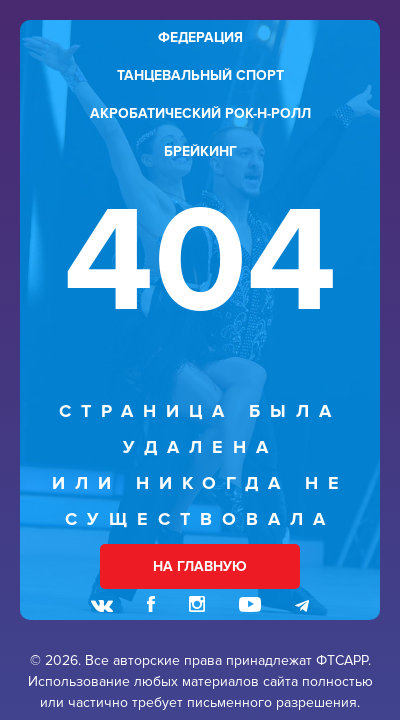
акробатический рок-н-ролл (200, 113)
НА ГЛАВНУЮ (200, 566)
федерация (200, 37)
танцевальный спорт (200, 75)
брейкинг (200, 151)
